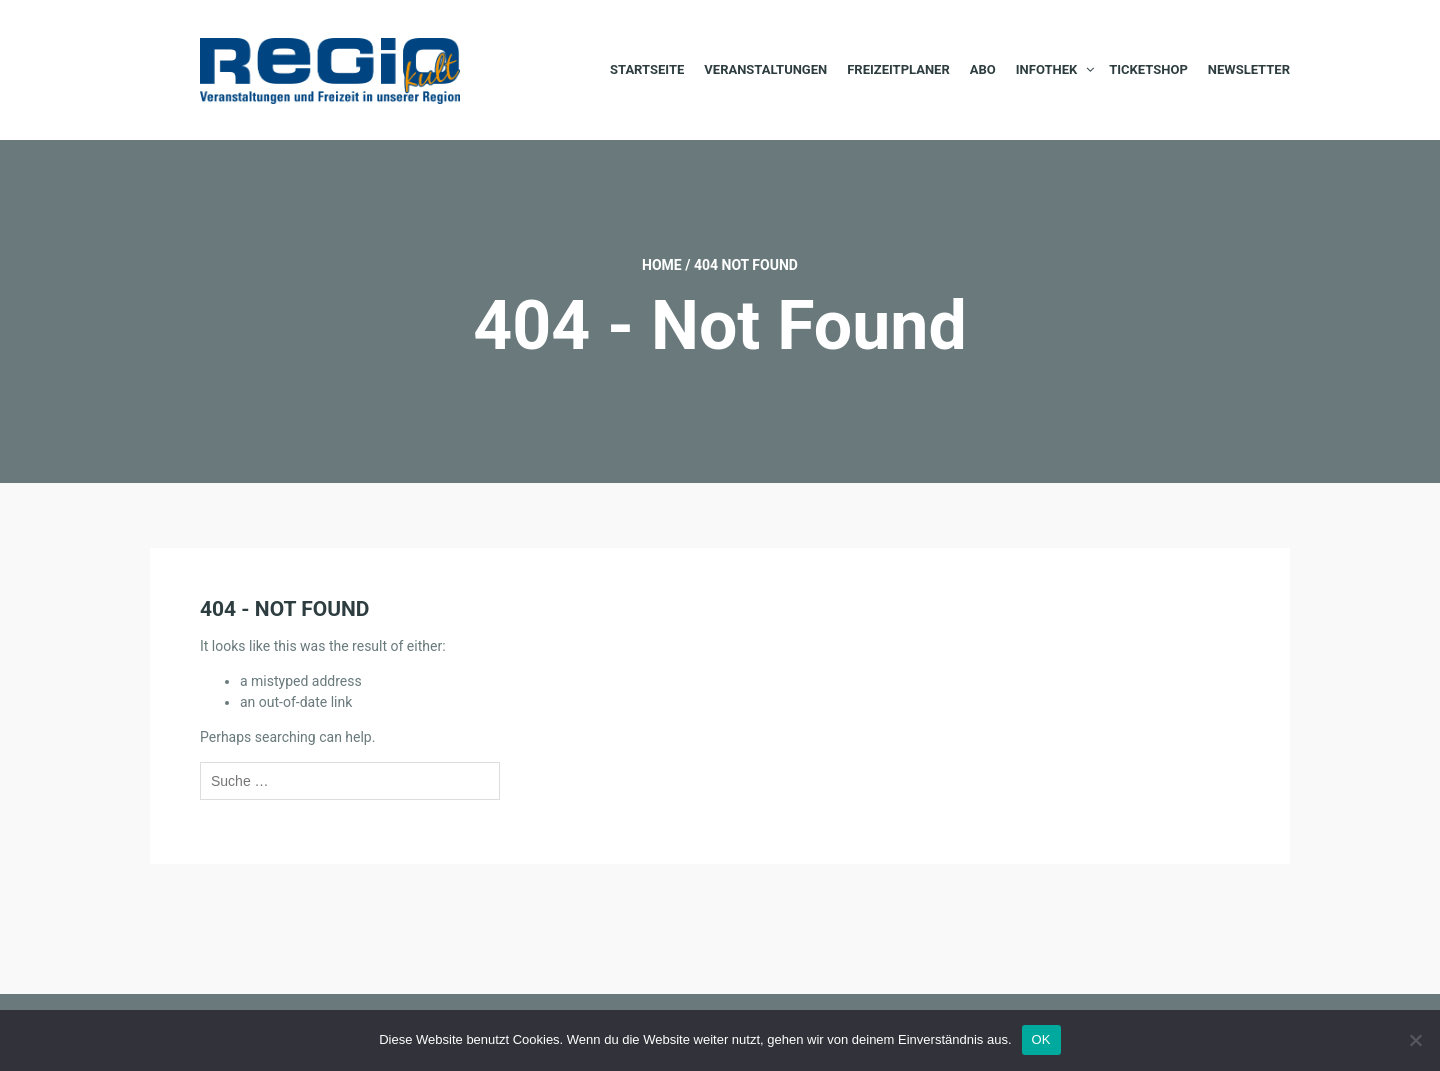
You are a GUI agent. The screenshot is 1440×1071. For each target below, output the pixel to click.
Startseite (647, 69)
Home (662, 265)
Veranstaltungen (765, 69)
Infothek (1046, 69)
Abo (983, 69)
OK (1041, 1039)
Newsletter (1249, 69)
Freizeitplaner (898, 69)
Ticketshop (1148, 69)
